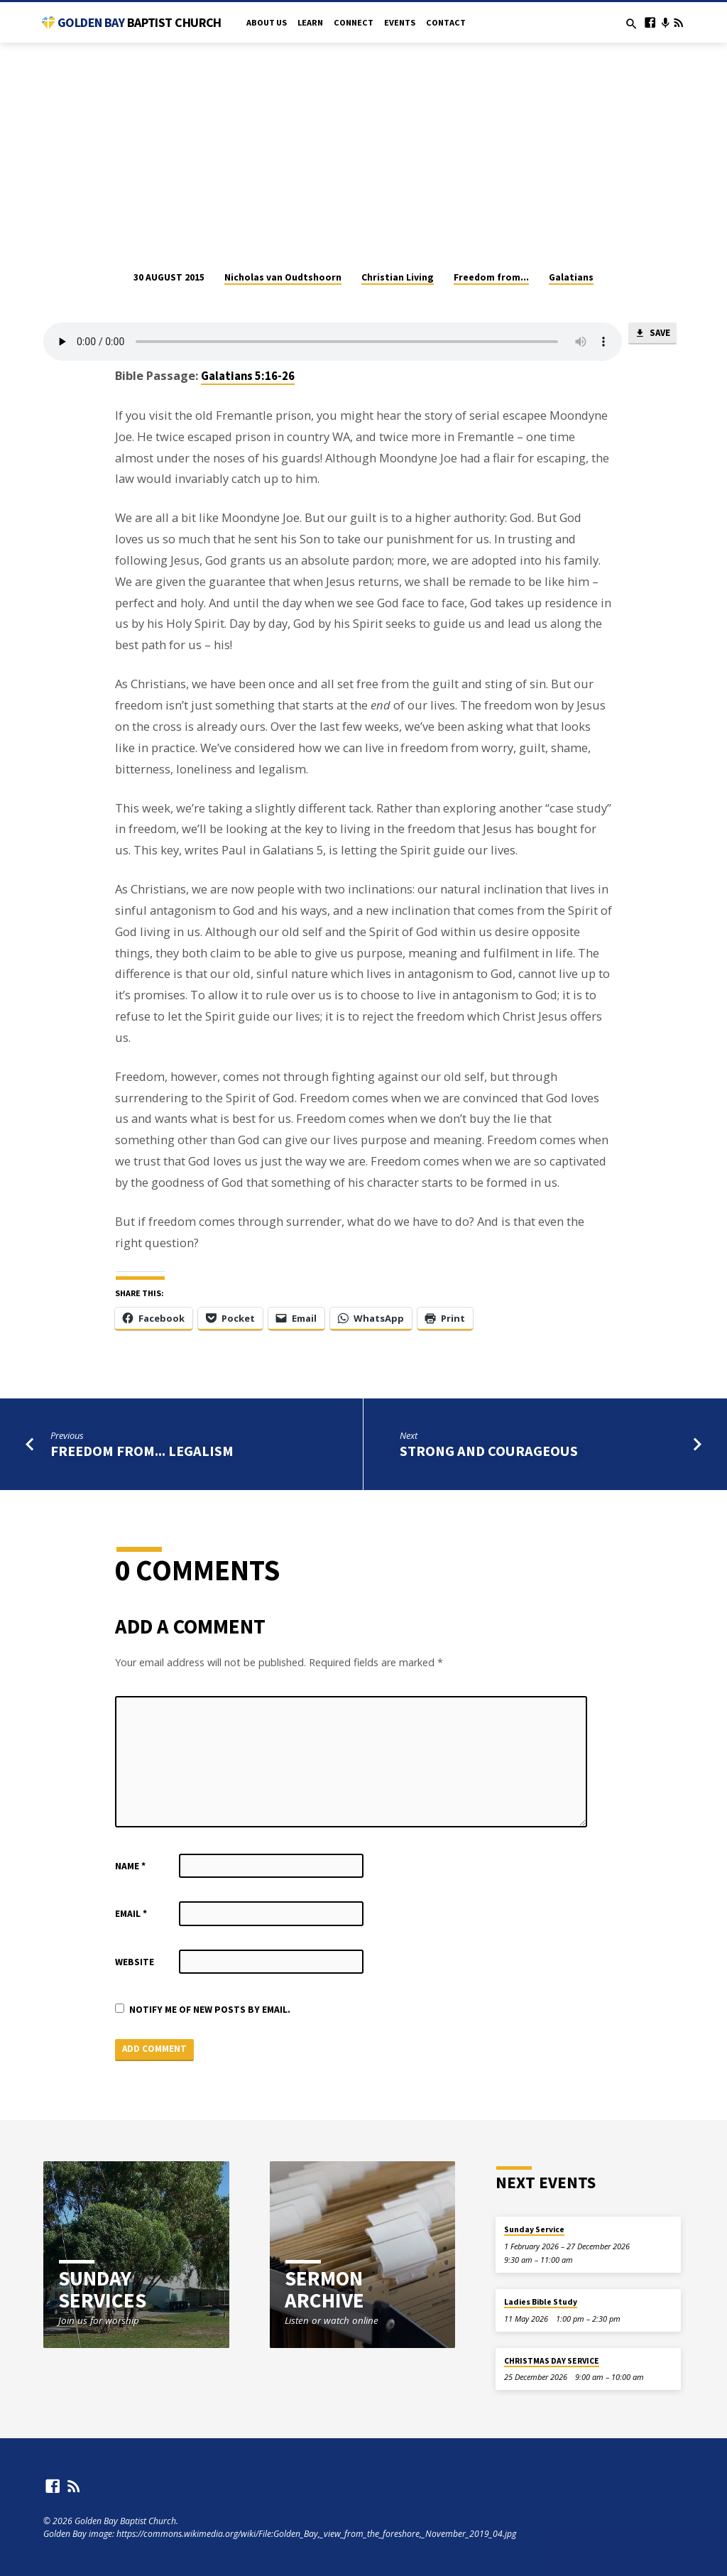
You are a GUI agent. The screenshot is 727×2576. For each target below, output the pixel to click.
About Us (266, 22)
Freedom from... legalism (142, 1451)
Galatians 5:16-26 (248, 376)
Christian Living (397, 277)
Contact (446, 22)
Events (399, 22)
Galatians (571, 277)
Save (652, 334)
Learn (310, 22)
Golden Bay (140, 22)
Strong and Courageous (489, 1451)
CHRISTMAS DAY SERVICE (551, 2361)
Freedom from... (491, 277)
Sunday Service (534, 2229)
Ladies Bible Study (540, 2302)
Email (131, 1914)
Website (134, 1962)
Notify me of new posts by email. (209, 2010)
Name (130, 1866)
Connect (353, 22)
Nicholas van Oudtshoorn (282, 277)
